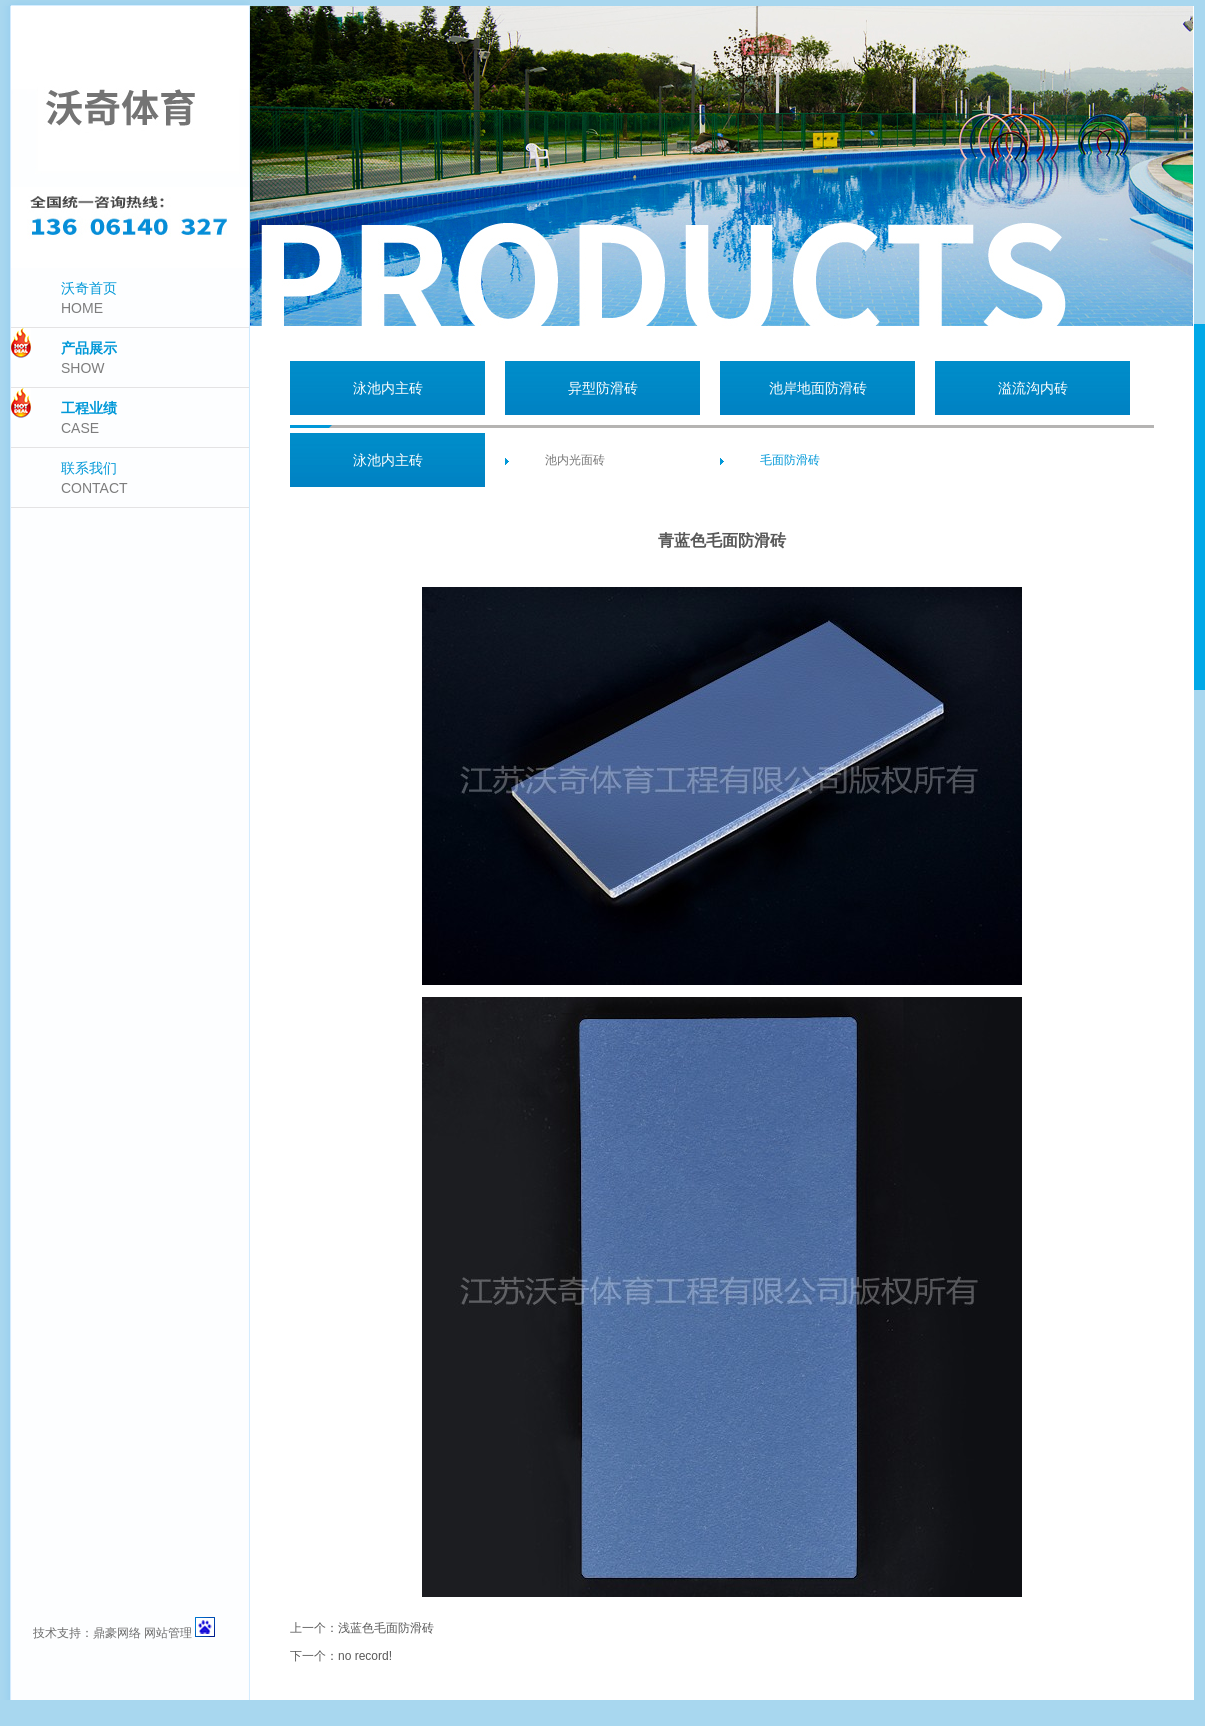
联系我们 (94, 478)
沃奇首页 (89, 298)
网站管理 (168, 1633)
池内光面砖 (575, 460)
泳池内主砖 (388, 388)
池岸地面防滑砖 (818, 388)
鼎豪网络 (117, 1633)
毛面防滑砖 (790, 460)
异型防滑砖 (603, 388)
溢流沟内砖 (1033, 388)
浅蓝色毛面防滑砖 (386, 1628)
